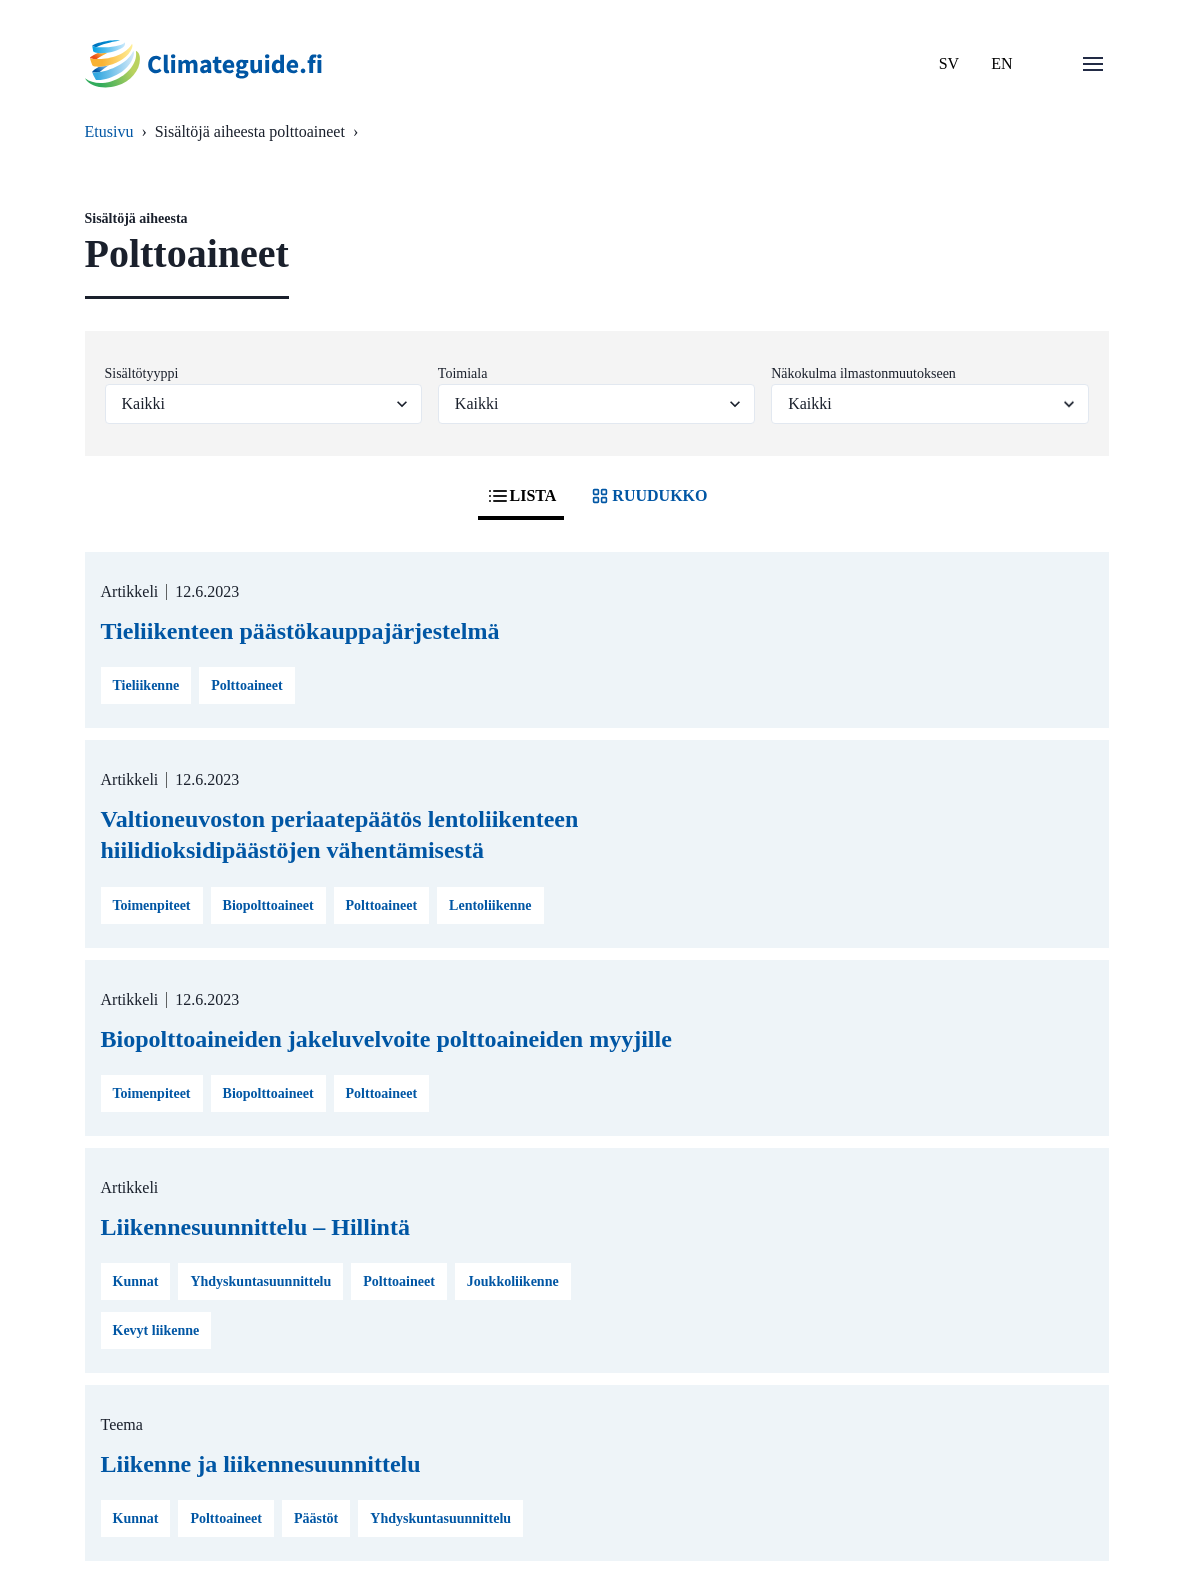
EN (1001, 63)
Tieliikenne (146, 685)
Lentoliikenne (490, 905)
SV (949, 63)
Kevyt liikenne (156, 1330)
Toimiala (463, 373)
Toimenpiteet (152, 905)
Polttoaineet (247, 685)
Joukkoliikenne (513, 1281)
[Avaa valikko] (1093, 64)
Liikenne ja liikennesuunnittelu (261, 1464)
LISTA (521, 496)
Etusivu (109, 131)
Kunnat (136, 1281)
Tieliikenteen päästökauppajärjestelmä (300, 631)
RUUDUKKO (647, 496)
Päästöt (316, 1518)
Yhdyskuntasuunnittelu (260, 1281)
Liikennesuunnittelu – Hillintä (255, 1227)
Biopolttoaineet (268, 905)
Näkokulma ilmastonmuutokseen (863, 373)
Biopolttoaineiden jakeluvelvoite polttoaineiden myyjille (386, 1039)
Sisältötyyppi (142, 373)
